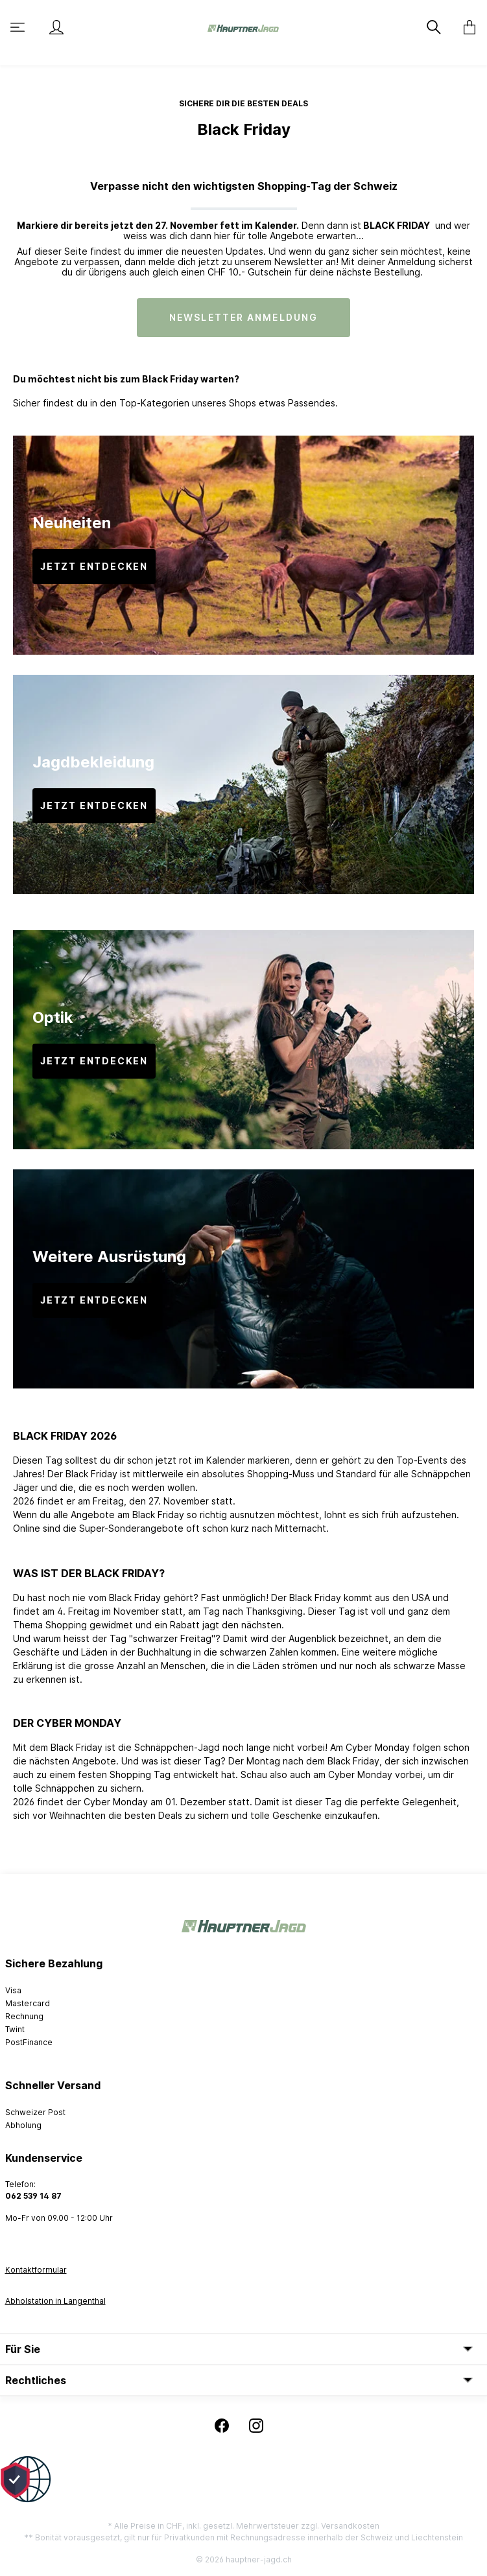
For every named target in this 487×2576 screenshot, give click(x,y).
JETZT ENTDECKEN (94, 566)
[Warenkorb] (466, 27)
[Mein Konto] (56, 27)
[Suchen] (435, 27)
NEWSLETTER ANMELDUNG (243, 317)
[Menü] (18, 27)
